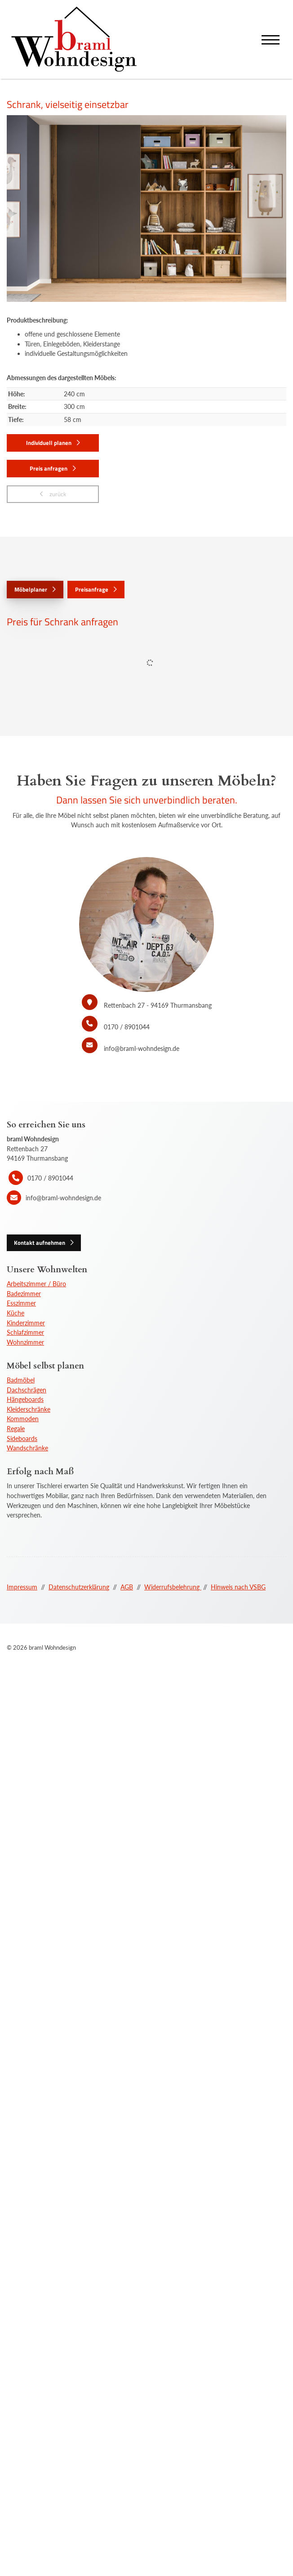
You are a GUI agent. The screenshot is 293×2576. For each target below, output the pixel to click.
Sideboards (22, 1438)
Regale (16, 1428)
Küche (15, 1313)
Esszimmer (21, 1303)
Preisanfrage (91, 589)
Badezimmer (24, 1293)
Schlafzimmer (25, 1332)
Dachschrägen (26, 1390)
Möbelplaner (30, 589)
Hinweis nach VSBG (238, 1587)
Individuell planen (48, 442)
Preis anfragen (48, 468)
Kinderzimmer (26, 1323)
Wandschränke (27, 1448)
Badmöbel (21, 1380)
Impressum (22, 1587)
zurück (57, 493)
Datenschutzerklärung (79, 1587)
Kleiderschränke (28, 1409)
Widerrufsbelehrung (172, 1587)
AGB (126, 1587)
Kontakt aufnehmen (39, 1242)
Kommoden (23, 1419)
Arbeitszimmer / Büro (36, 1284)
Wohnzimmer (25, 1342)
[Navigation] (270, 39)
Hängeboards (25, 1399)
